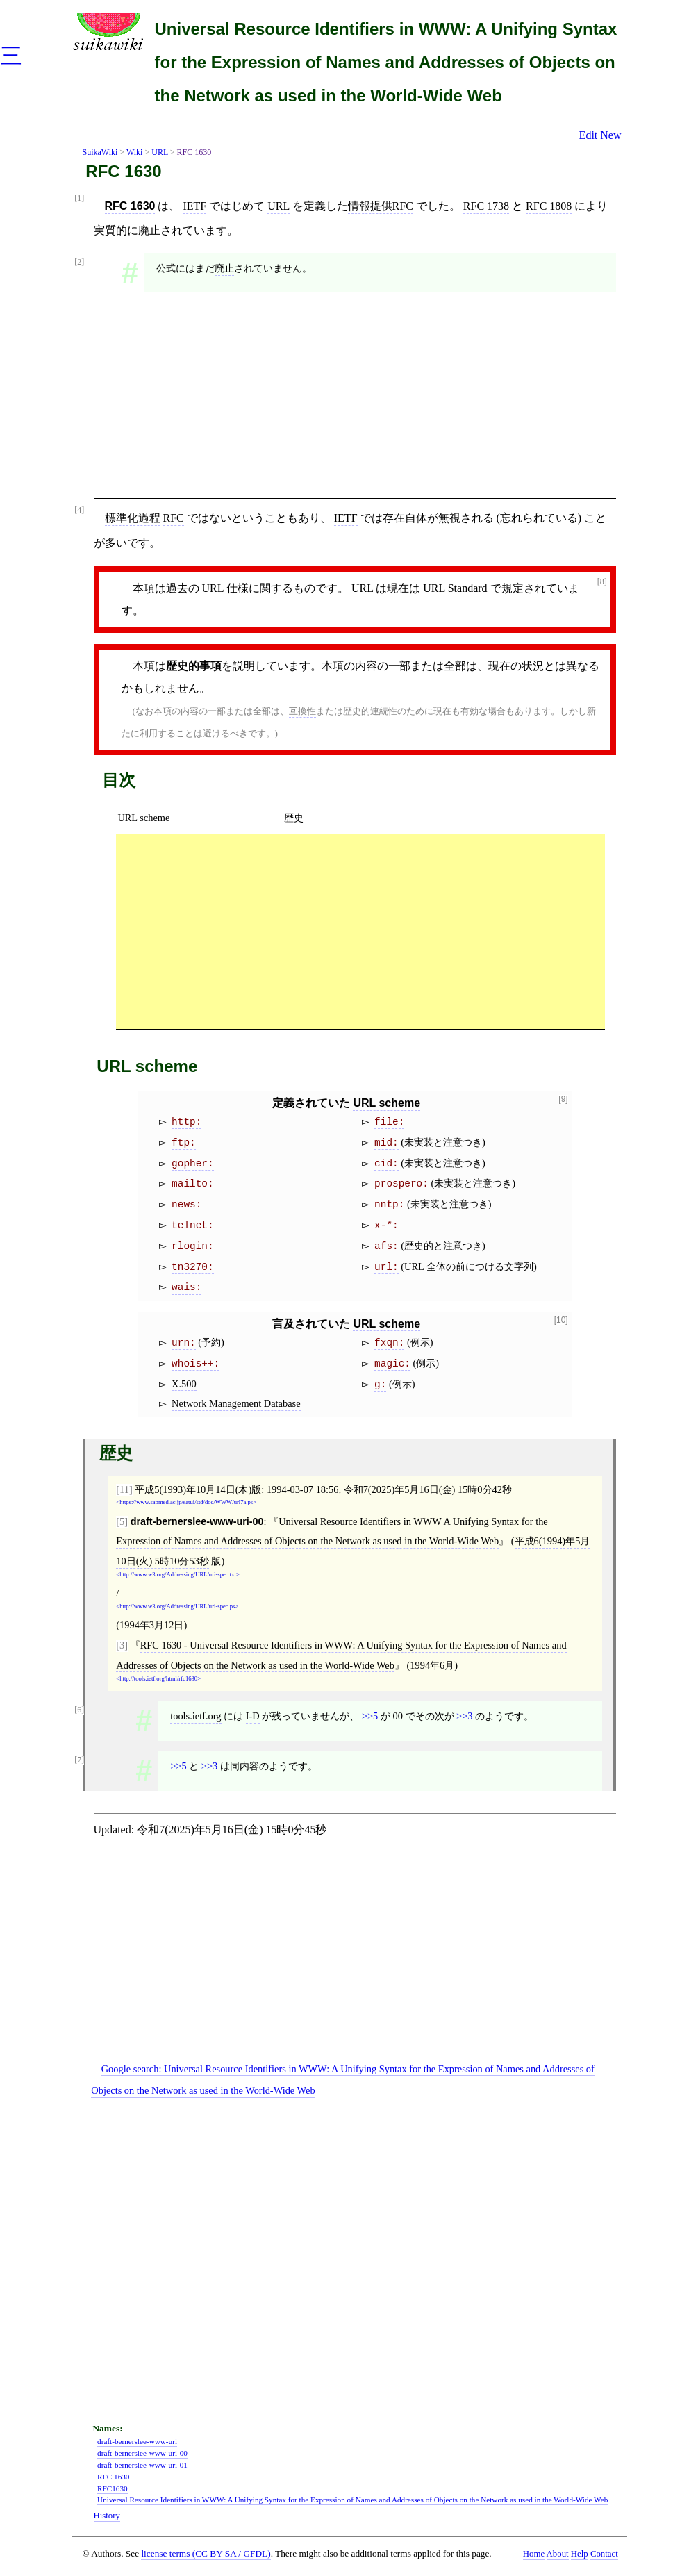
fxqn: (389, 1342)
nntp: (389, 1204)
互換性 (302, 711)
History (107, 2515)
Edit (588, 135)
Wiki (134, 152)
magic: (392, 1363)
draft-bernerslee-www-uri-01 (142, 2465)
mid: (386, 1142)
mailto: (192, 1183)
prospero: (401, 1183)
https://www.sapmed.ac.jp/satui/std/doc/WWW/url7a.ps (186, 1502)
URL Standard (455, 588)
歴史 (294, 817)
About (558, 2554)
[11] (124, 1489)
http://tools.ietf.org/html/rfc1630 (158, 1679)
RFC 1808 (549, 206)
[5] (122, 1521)
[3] (122, 1645)
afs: (386, 1246)
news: (186, 1204)
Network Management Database (236, 1403)
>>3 (464, 1716)
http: (186, 1122)
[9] (562, 1099)
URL (159, 152)
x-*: (386, 1225)
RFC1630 (112, 2488)
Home (534, 2554)
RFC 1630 (194, 152)
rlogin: (192, 1246)
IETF (194, 206)
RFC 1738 (486, 206)
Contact (604, 2554)
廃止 (149, 230)
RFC (173, 518)
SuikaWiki (100, 152)
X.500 (184, 1383)
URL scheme (143, 817)
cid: (386, 1163)
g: (380, 1384)
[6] (79, 1710)
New (610, 135)
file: (389, 1122)
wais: (186, 1287)
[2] (79, 262)
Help (579, 2554)
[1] (79, 198)
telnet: (192, 1225)
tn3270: (192, 1267)
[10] (561, 1320)
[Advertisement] (355, 400)
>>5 (370, 1716)
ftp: (184, 1142)
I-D (253, 1716)
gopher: (192, 1163)
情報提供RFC (380, 206)
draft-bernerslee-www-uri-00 (197, 1521)
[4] (79, 510)
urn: (184, 1342)
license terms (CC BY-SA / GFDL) (205, 2553)
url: (386, 1267)
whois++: (195, 1363)
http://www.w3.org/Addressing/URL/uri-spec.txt (177, 1574)
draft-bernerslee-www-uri (137, 2441)
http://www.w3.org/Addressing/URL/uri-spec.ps (177, 1606)
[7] (79, 1760)
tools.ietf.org (195, 1716)
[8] (602, 581)
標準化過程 (132, 518)
